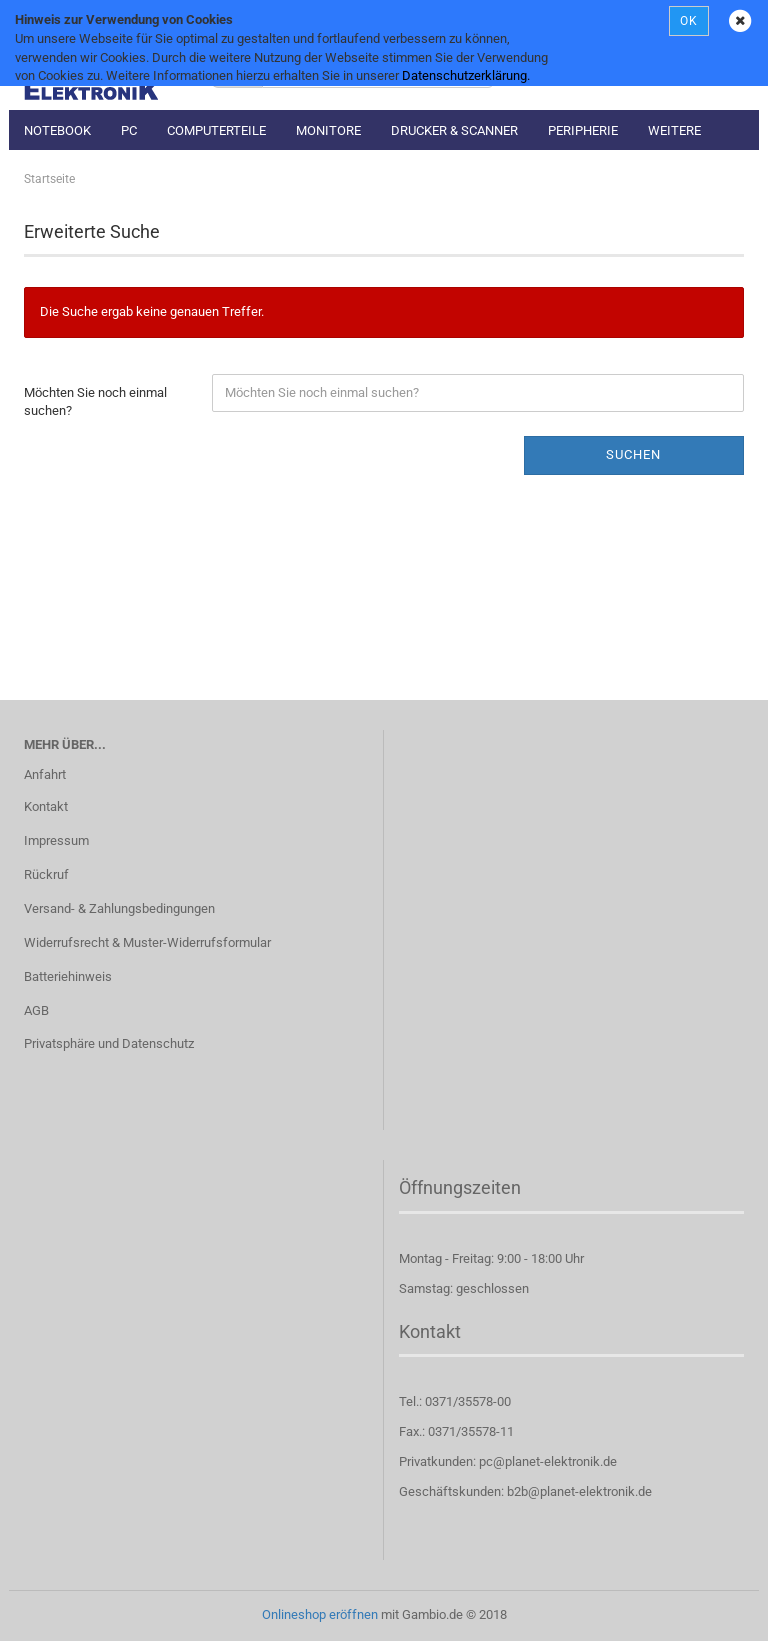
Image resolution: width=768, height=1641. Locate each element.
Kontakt (46, 806)
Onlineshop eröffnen (320, 1614)
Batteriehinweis (68, 976)
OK (689, 21)
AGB (36, 1010)
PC (129, 130)
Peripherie (583, 130)
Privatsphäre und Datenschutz (109, 1043)
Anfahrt (45, 774)
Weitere (674, 130)
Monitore (328, 130)
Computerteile (216, 130)
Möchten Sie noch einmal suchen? (95, 402)
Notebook (57, 130)
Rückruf (46, 874)
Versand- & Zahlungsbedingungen (119, 908)
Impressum (56, 840)
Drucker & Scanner (454, 130)
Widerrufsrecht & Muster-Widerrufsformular (147, 942)
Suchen (633, 454)
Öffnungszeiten (460, 1187)
